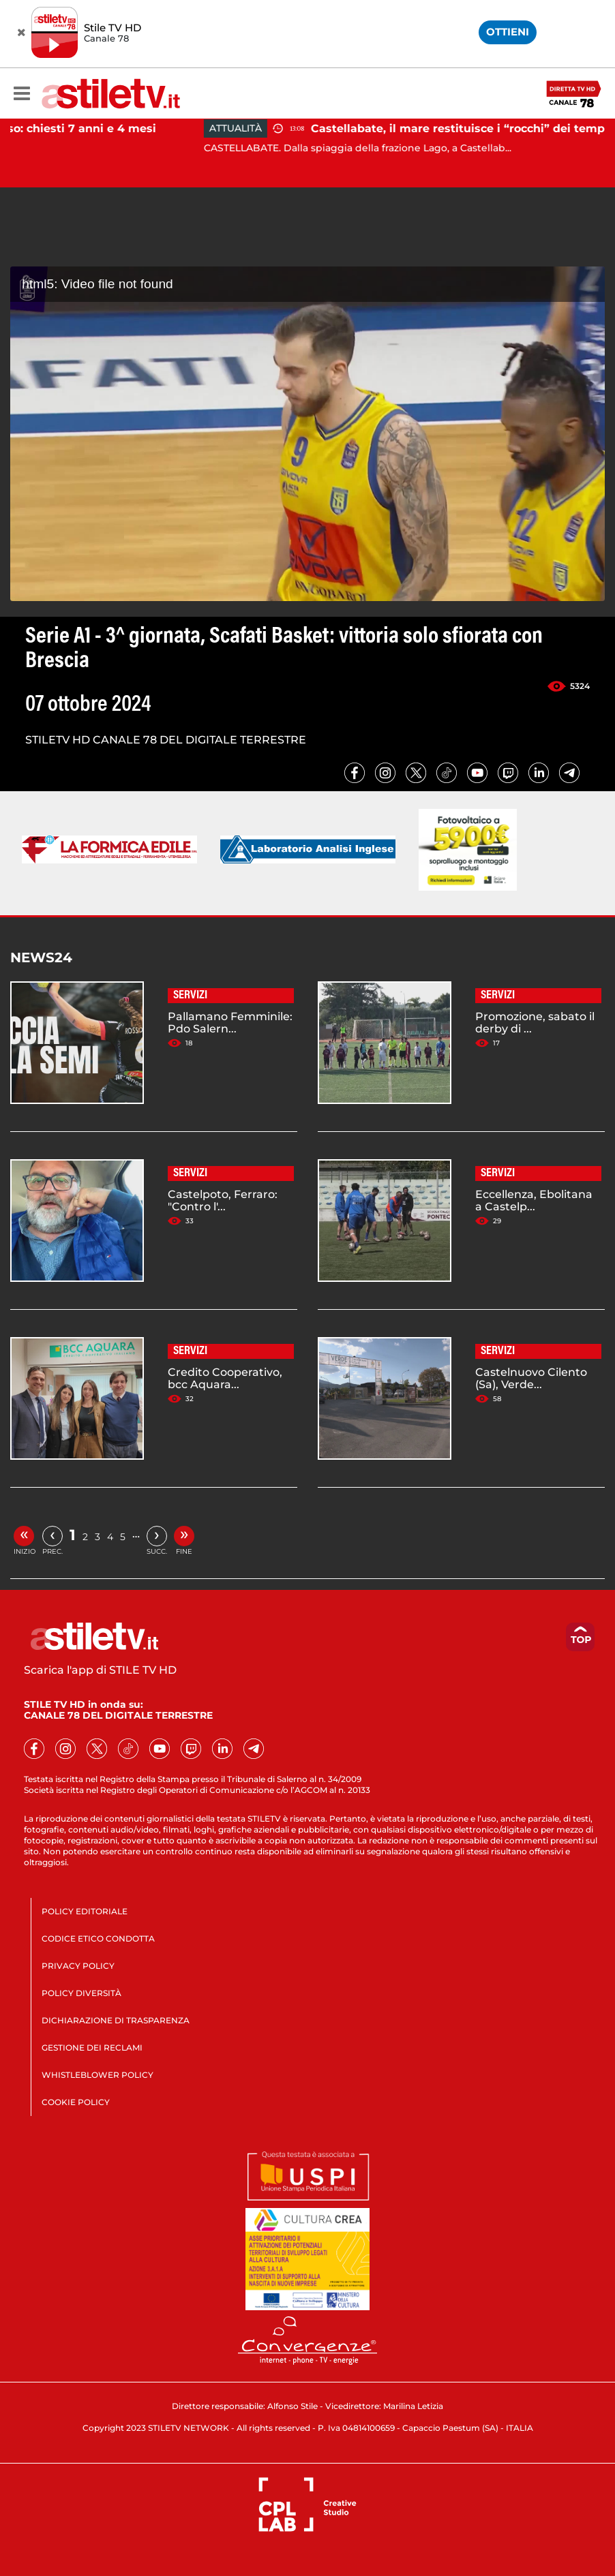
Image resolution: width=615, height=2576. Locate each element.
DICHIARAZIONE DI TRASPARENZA (116, 2020)
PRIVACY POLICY (78, 1966)
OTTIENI (507, 31)
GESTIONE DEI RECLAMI (92, 2047)
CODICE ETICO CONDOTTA (98, 1938)
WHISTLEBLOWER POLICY (97, 2075)
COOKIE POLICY (76, 2102)
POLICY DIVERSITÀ (81, 1993)
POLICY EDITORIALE (84, 1911)
